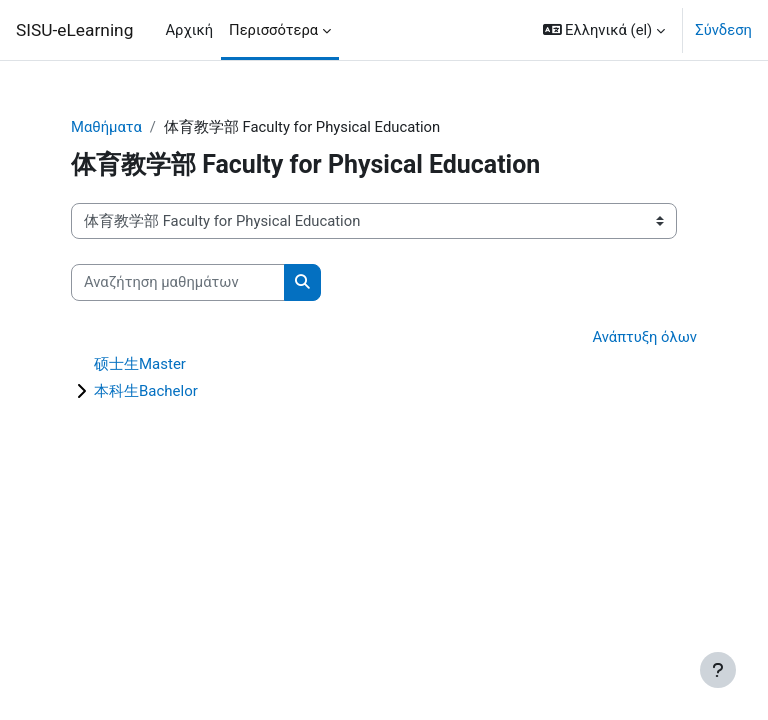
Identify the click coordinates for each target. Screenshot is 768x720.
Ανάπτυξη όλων (644, 337)
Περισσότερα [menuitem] (273, 30)
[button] (604, 30)
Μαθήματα (106, 127)
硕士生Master (140, 364)
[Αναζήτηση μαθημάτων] (178, 282)
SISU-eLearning (74, 30)
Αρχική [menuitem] (189, 30)
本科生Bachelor (146, 391)
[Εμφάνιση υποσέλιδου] (718, 670)
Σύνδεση (723, 30)
